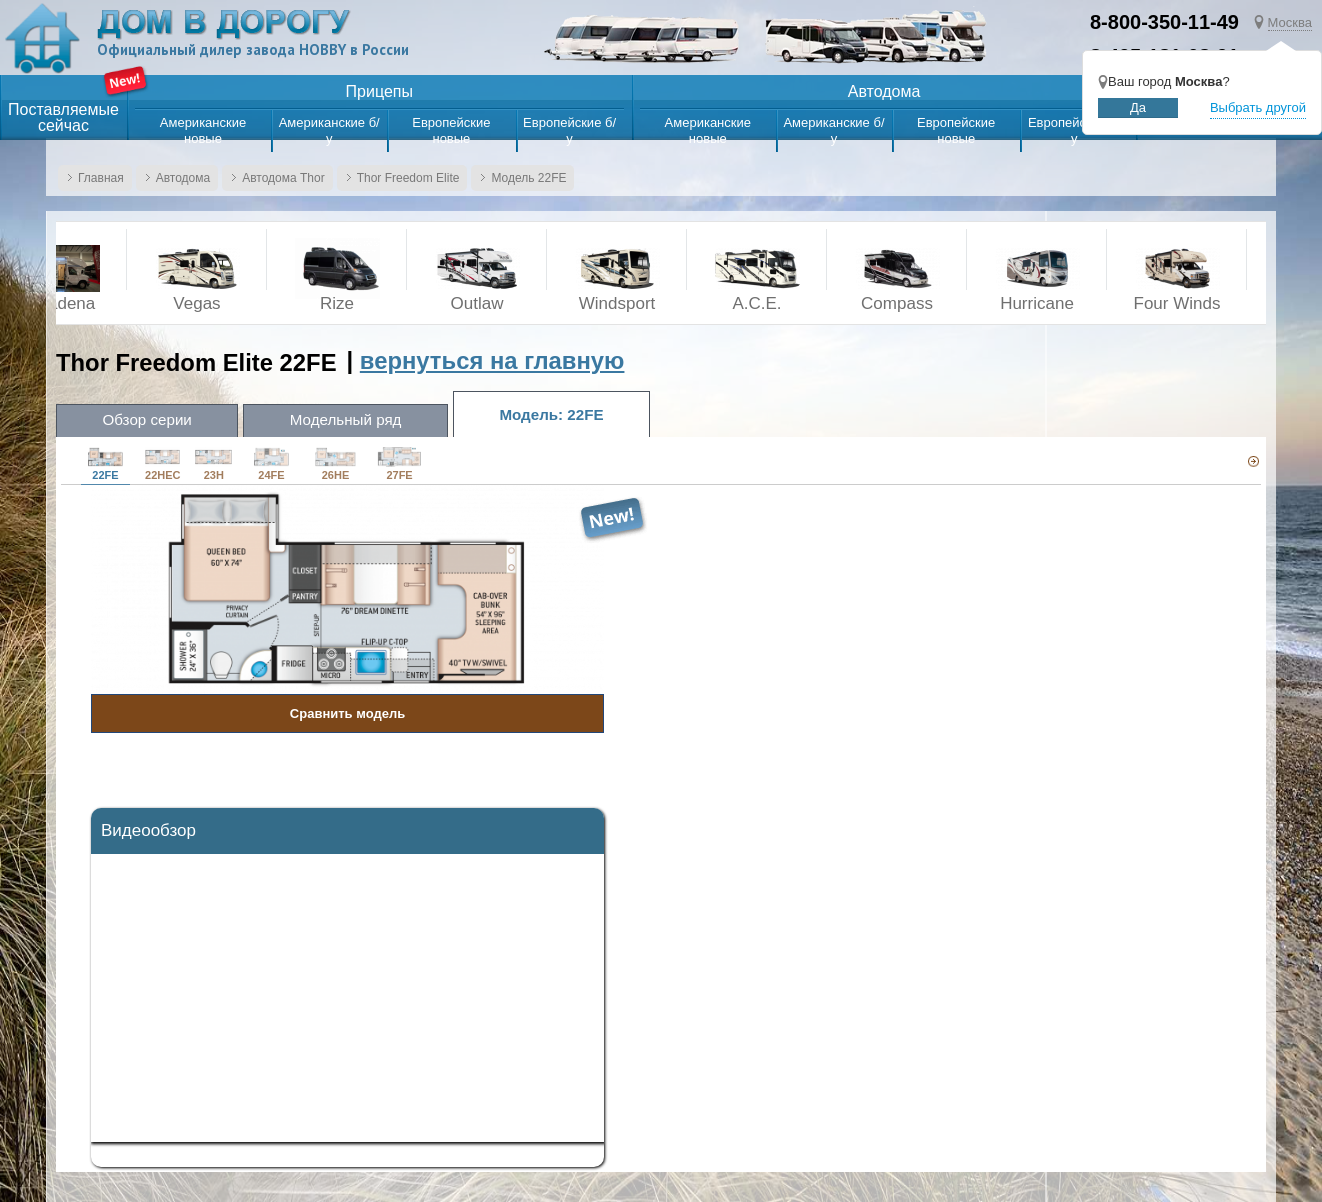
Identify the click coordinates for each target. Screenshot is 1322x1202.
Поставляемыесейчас (63, 118)
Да (1138, 107)
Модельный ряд (359, 420)
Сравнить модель (347, 713)
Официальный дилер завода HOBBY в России (256, 50)
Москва (1290, 22)
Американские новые (203, 130)
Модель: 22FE (574, 413)
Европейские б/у (569, 130)
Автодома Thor (283, 178)
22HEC (162, 464)
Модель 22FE (528, 178)
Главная (101, 178)
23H (213, 464)
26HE (335, 464)
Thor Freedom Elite (408, 178)
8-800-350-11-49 (1164, 22)
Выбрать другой (1258, 107)
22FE (105, 464)
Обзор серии (151, 420)
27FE (399, 464)
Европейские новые (451, 130)
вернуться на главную (492, 360)
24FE (271, 464)
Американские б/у (329, 130)
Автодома (183, 178)
